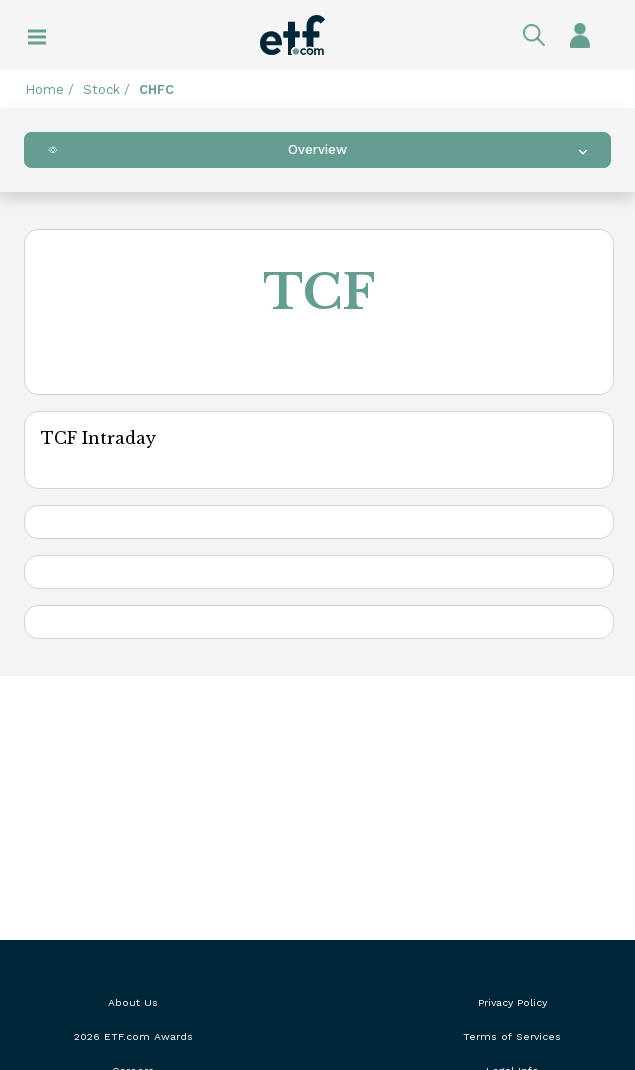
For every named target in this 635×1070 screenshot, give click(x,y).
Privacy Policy (512, 1002)
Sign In (580, 34)
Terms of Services (512, 1036)
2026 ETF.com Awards (133, 1036)
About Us (133, 1002)
